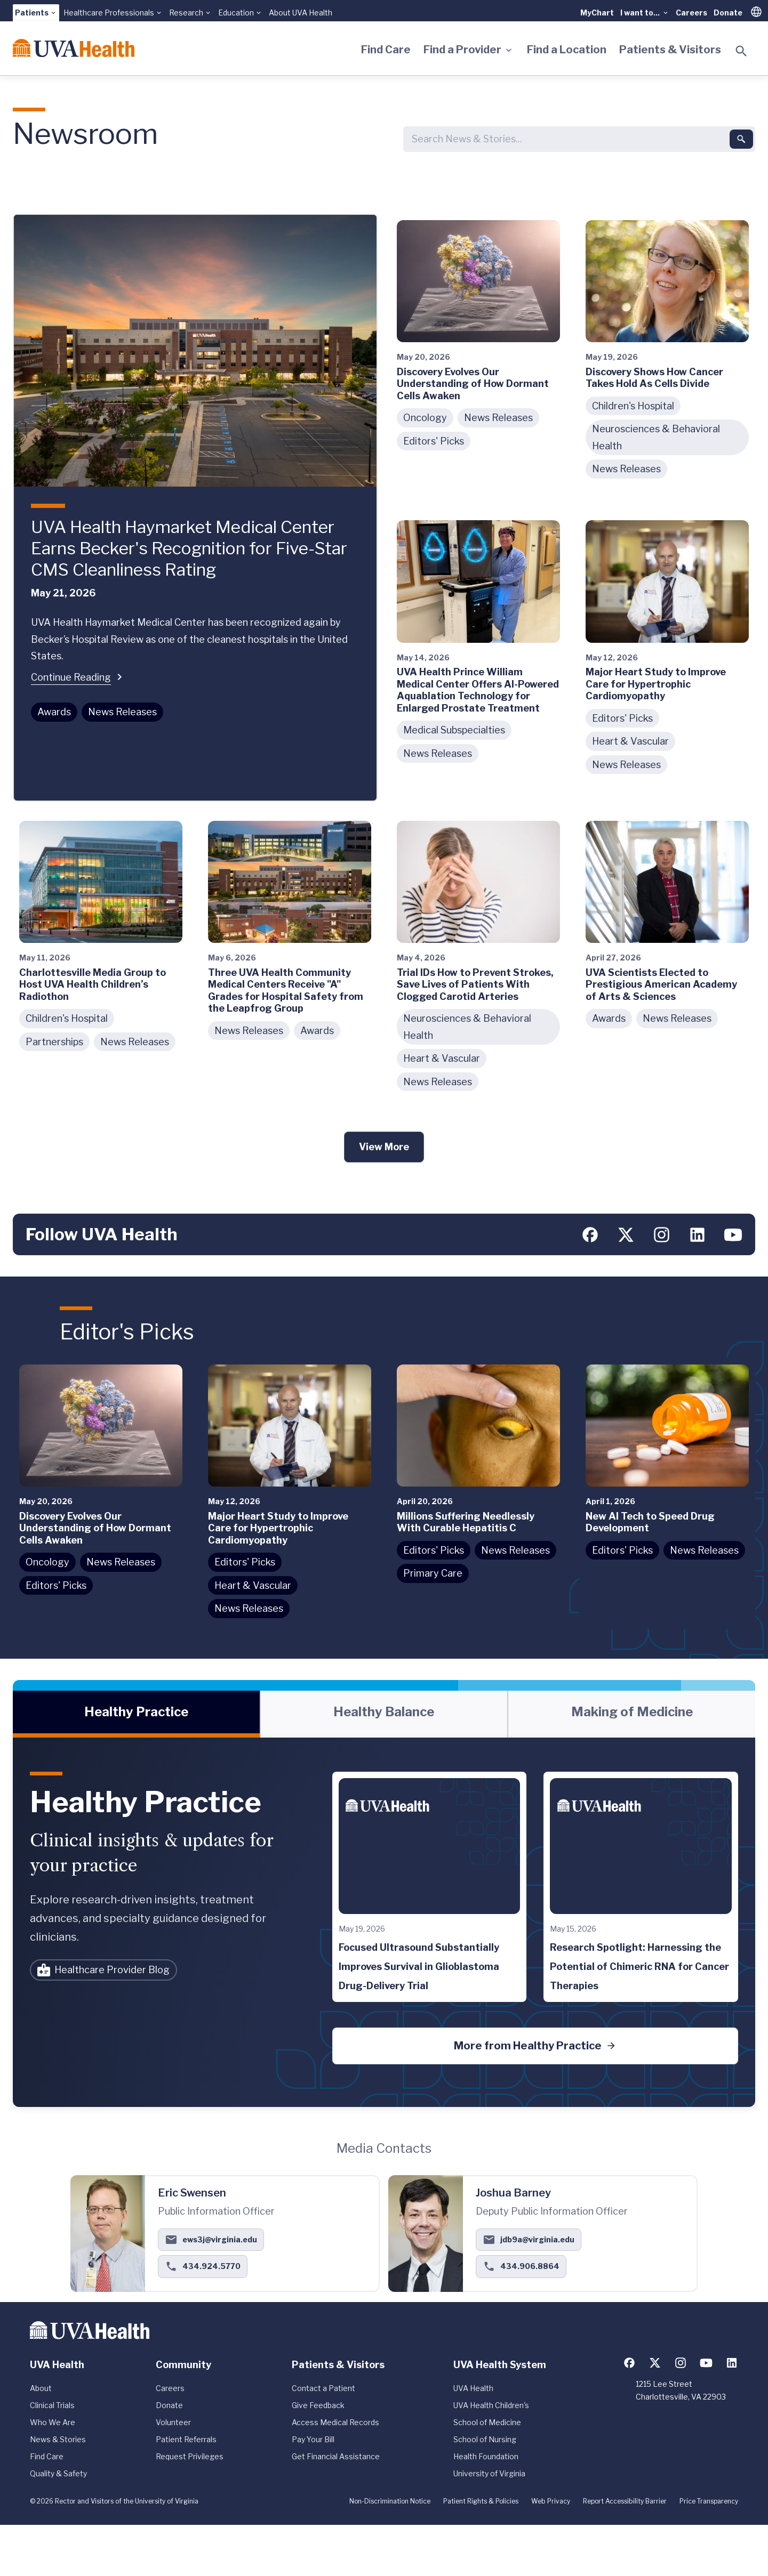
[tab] (136, 1714)
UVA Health (473, 2388)
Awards (54, 711)
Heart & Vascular (630, 741)
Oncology (425, 417)
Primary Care (432, 1573)
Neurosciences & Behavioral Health (656, 437)
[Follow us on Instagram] (661, 1234)
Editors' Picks (433, 441)
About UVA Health (300, 12)
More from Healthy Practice (535, 2045)
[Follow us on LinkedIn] (697, 1234)
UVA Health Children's (491, 2405)
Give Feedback (318, 2405)
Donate (728, 12)
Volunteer (173, 2422)
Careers (691, 12)
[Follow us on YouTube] (733, 1234)
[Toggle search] (741, 51)
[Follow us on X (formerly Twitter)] (626, 1234)
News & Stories (58, 2439)
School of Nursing (484, 2439)
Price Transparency (708, 2501)
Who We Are (52, 2422)
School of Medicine (487, 2422)
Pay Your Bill (313, 2439)
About (41, 2388)
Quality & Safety (58, 2473)
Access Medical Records (335, 2422)
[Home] (73, 48)
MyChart (597, 12)
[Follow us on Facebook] (590, 1234)
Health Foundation (485, 2456)
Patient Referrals (186, 2439)
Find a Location (566, 49)
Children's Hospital (633, 405)
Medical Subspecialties (454, 730)
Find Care (386, 49)
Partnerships (54, 1041)
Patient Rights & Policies (480, 2501)
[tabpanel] (384, 1922)
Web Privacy (550, 2501)
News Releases (122, 711)
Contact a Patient (323, 2388)
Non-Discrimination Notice (389, 2501)
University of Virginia (489, 2473)
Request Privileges (189, 2456)
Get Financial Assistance (336, 2456)
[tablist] (384, 1714)
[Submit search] (741, 139)
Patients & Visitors (670, 49)
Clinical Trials (52, 2405)
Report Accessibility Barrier (625, 2501)
